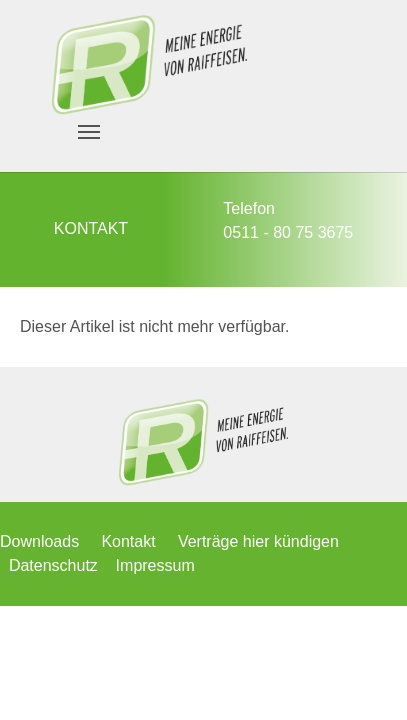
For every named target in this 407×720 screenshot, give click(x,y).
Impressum (155, 565)
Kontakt (128, 541)
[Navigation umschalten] (89, 132)
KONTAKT (91, 228)
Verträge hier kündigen (258, 541)
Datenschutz (53, 565)
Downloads (39, 541)
